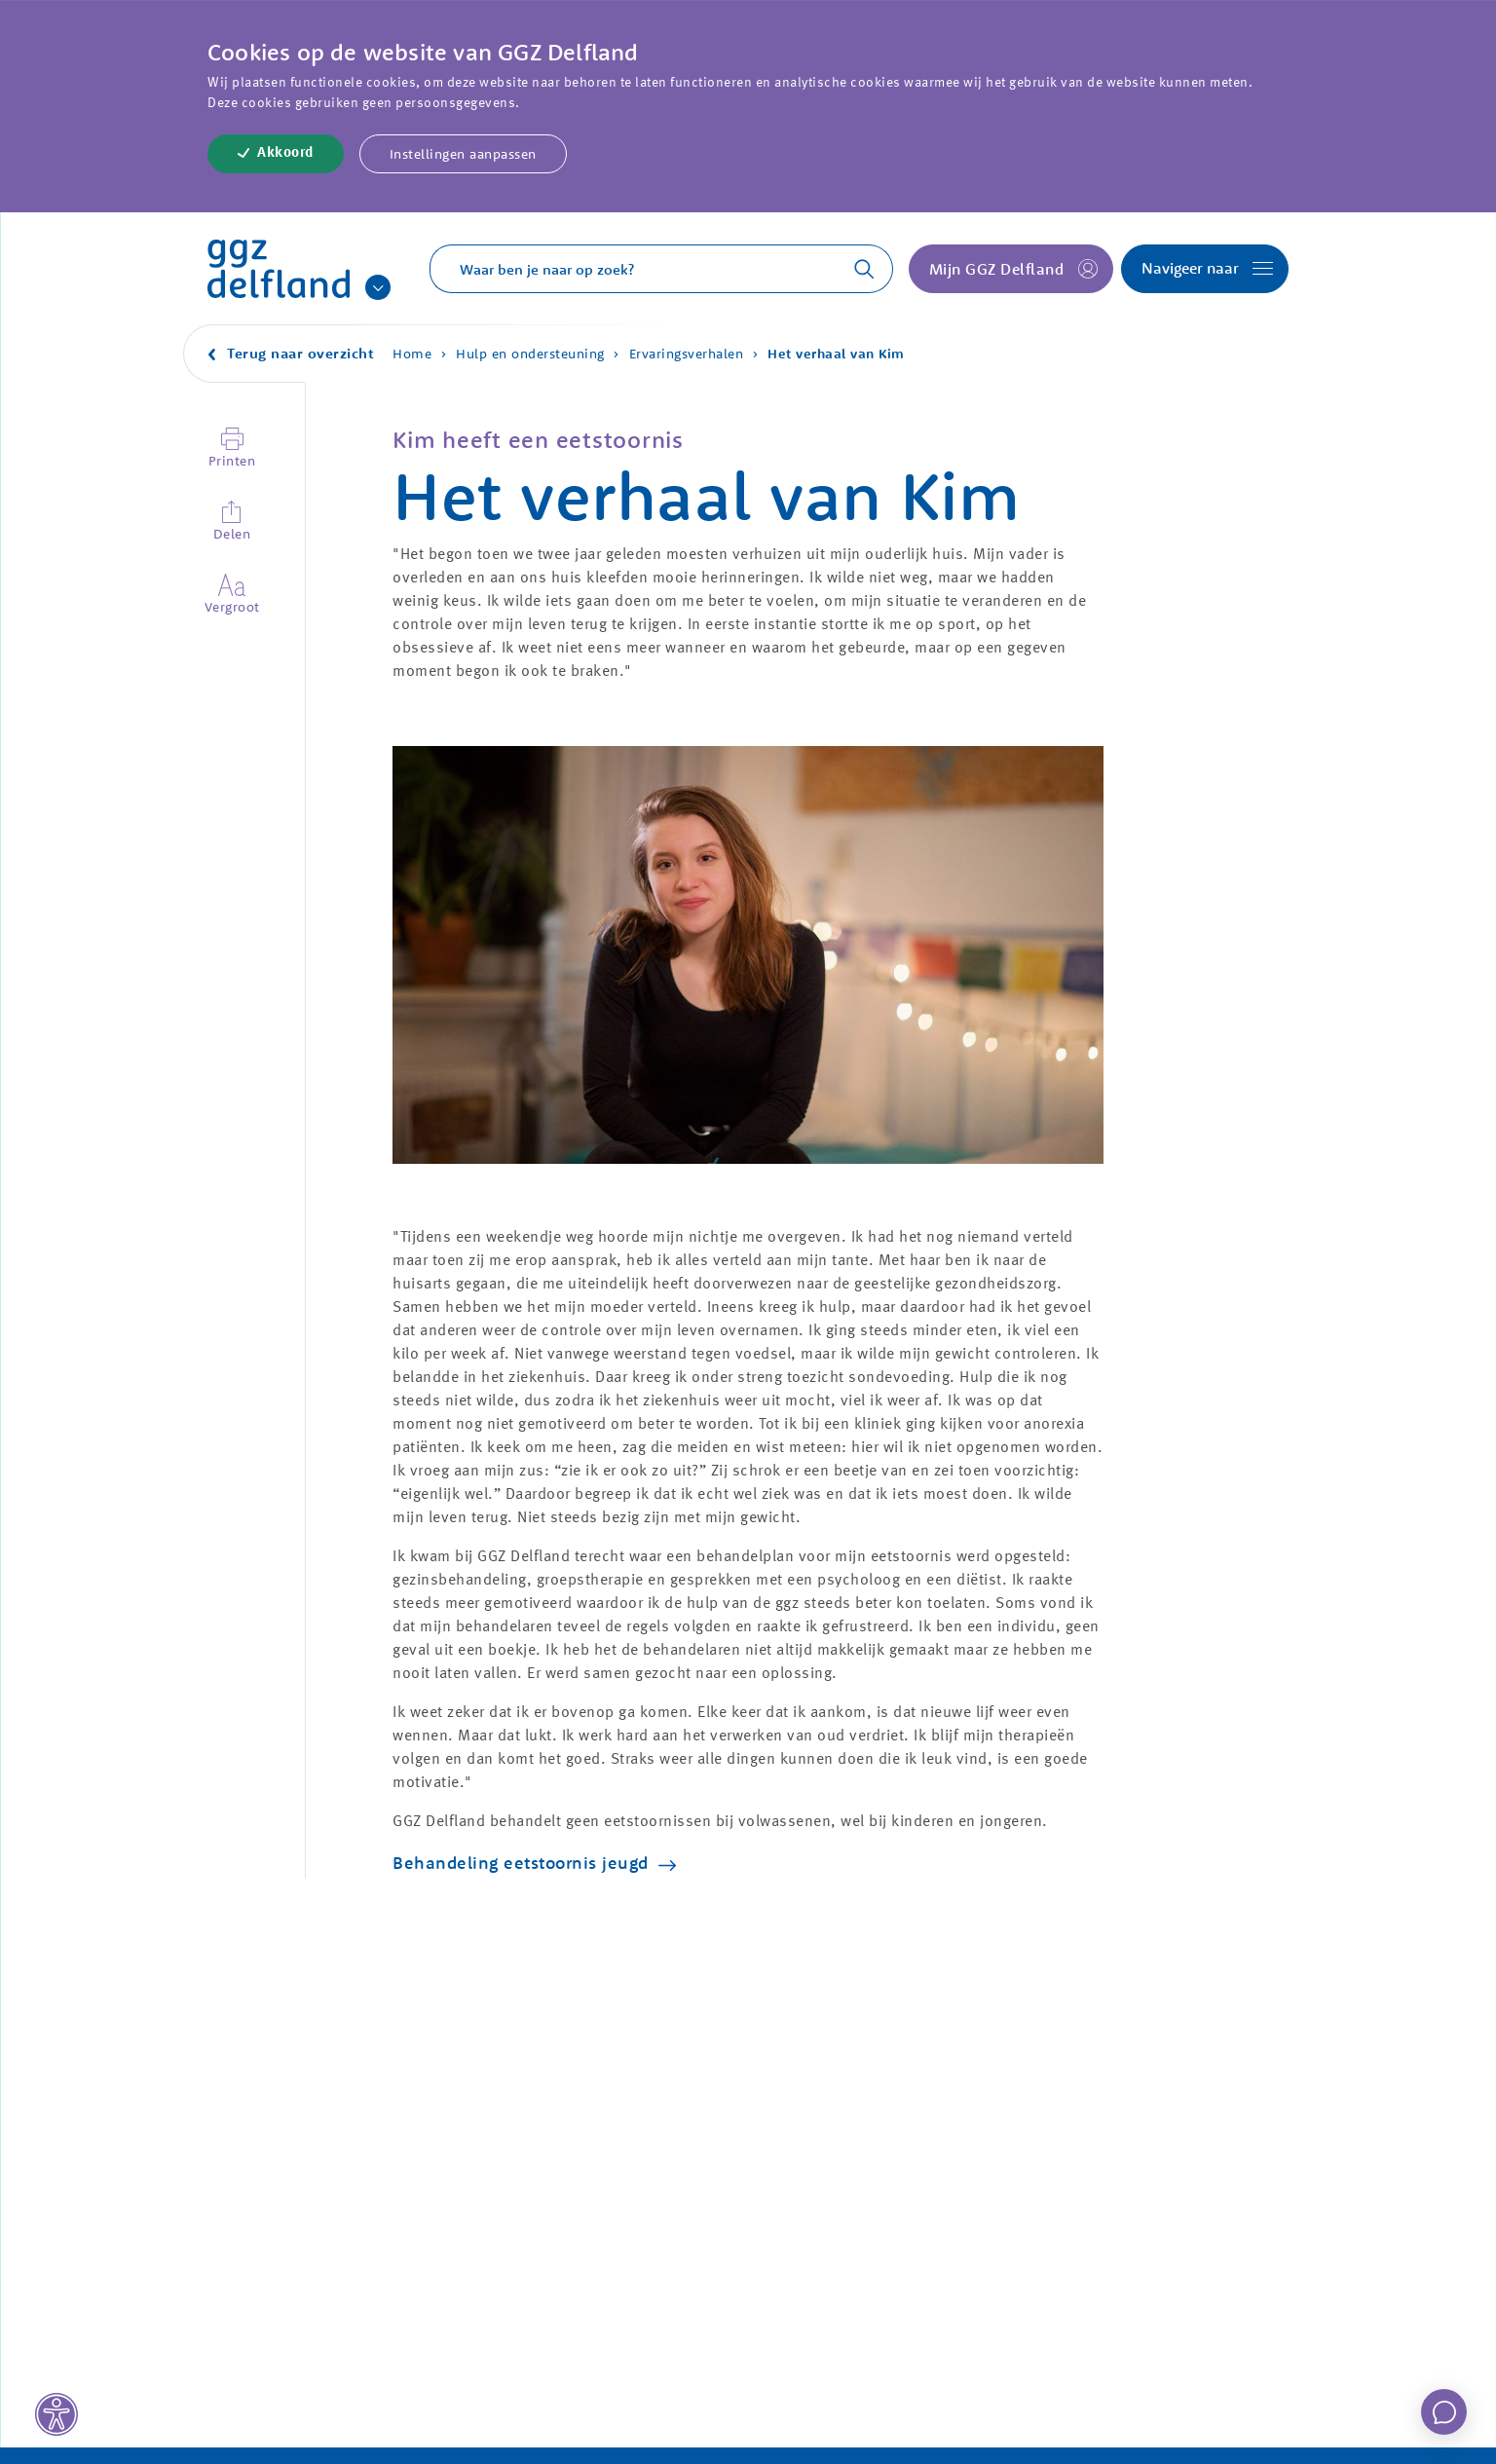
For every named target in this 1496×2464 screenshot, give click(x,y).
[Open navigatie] (1205, 268)
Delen (232, 533)
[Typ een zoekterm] (623, 268)
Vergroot (231, 607)
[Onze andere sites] (378, 287)
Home (412, 353)
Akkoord (285, 153)
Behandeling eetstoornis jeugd (521, 1862)
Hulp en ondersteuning (530, 353)
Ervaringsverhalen (686, 353)
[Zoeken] (854, 268)
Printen (232, 460)
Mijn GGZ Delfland (997, 269)
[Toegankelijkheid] (56, 2414)
